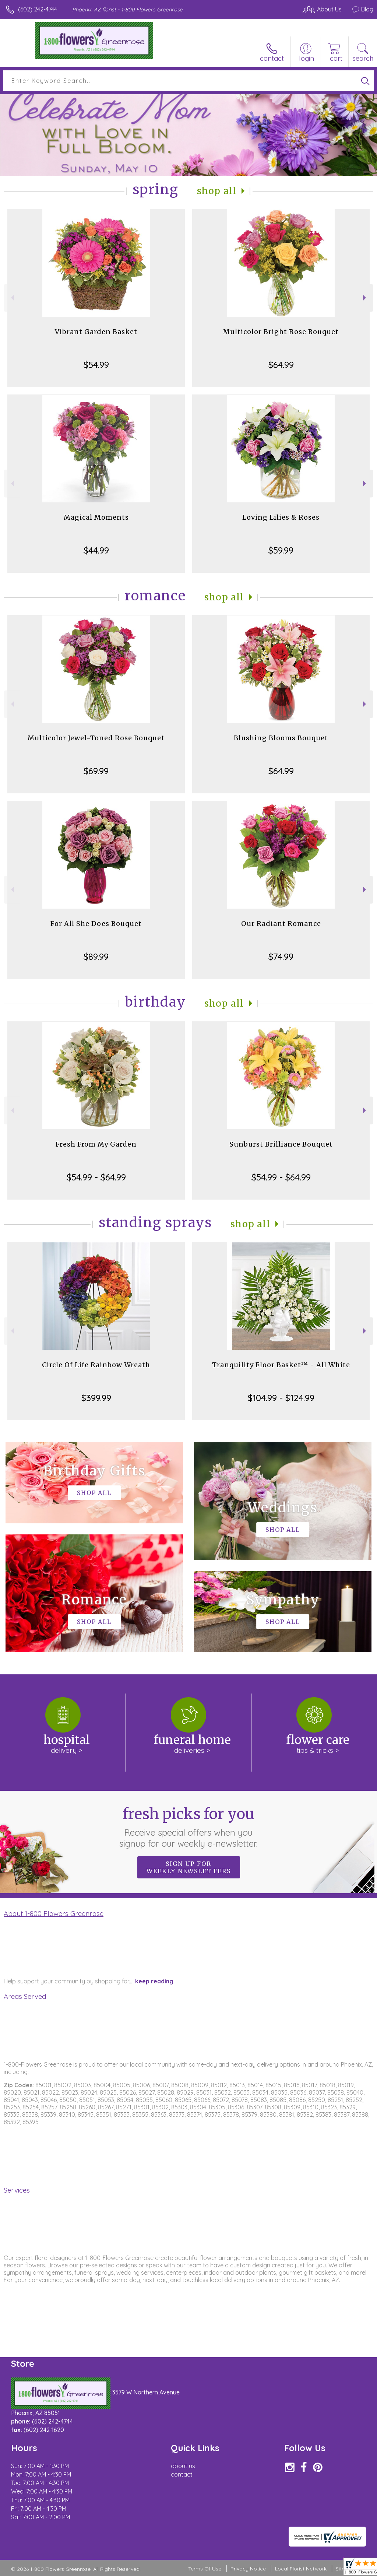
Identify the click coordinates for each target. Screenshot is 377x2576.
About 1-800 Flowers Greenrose (53, 1913)
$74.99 (280, 956)
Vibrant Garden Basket (96, 331)
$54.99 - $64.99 (96, 1177)
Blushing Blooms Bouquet (281, 738)
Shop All (217, 191)
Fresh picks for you (188, 1827)
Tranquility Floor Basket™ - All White (281, 1365)
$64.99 (281, 364)
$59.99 (280, 550)
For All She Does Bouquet (96, 923)
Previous (12, 298)
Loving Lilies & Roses (281, 517)
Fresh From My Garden (96, 1144)
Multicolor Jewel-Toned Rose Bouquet (96, 738)
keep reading (154, 1981)
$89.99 (96, 956)
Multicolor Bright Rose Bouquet (281, 331)
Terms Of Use (204, 2568)
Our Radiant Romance (281, 923)
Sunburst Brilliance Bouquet (281, 1144)
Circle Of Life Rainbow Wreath (96, 1365)
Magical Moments (96, 517)
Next (365, 298)
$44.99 (96, 550)
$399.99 (96, 1397)
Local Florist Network (301, 2568)
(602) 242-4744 (37, 9)
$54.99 (96, 364)
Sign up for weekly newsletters (189, 1867)
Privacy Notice (248, 2568)
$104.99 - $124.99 (281, 1397)
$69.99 (96, 770)
